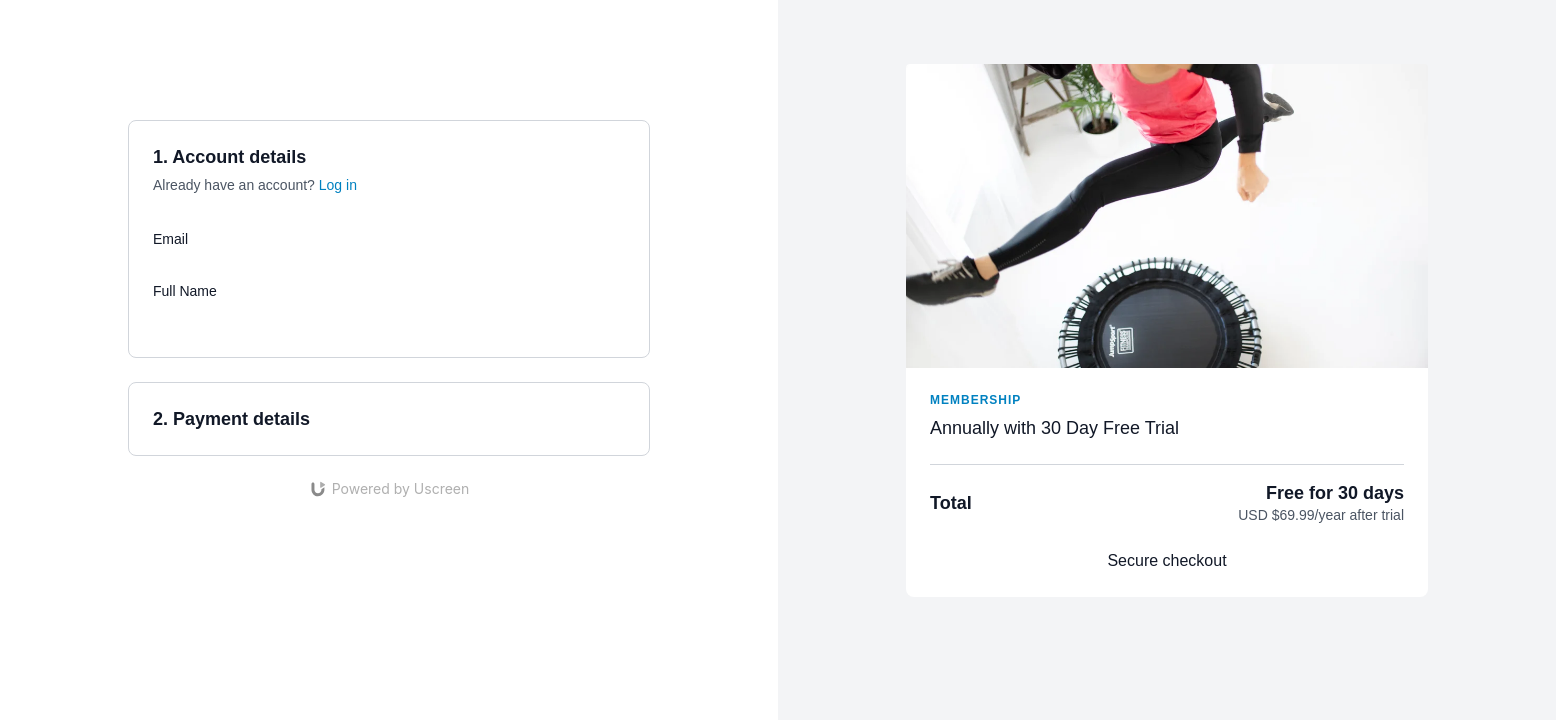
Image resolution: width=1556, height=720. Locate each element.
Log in (338, 185)
